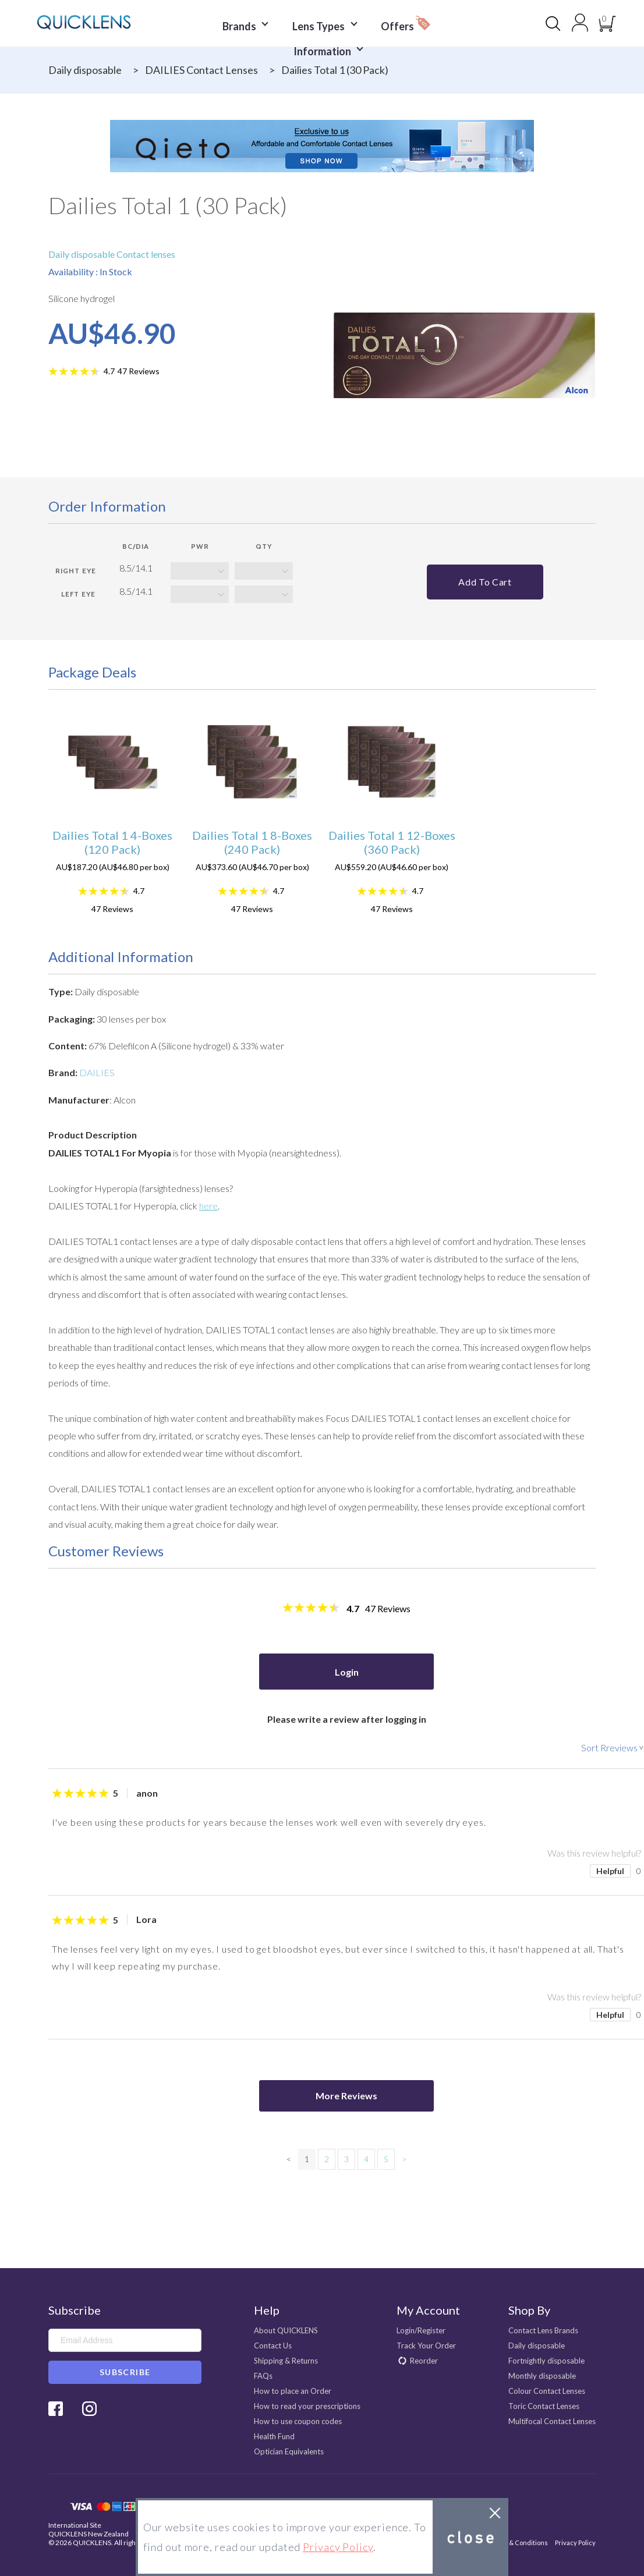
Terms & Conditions (518, 2542)
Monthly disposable (542, 2375)
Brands (249, 23)
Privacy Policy (575, 2542)
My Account (428, 2310)
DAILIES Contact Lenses (201, 69)
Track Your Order (426, 2345)
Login (347, 1671)
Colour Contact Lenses (546, 2391)
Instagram (89, 2408)
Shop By (529, 2310)
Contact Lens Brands (543, 2330)
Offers (400, 21)
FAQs (263, 2375)
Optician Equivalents (289, 2451)
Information (325, 41)
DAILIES (97, 1072)
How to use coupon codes (298, 2421)
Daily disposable (85, 69)
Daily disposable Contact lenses (111, 254)
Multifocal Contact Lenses (552, 2421)
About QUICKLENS (286, 2330)
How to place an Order (292, 2391)
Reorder (424, 2360)
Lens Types (323, 23)
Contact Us (273, 2345)
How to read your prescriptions (307, 2406)
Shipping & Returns (286, 2360)
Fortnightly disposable (546, 2360)
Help (266, 2310)
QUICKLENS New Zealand (88, 2533)
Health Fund (274, 2436)
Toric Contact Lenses (543, 2406)
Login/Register (421, 2330)
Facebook (55, 2408)
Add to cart (484, 581)
